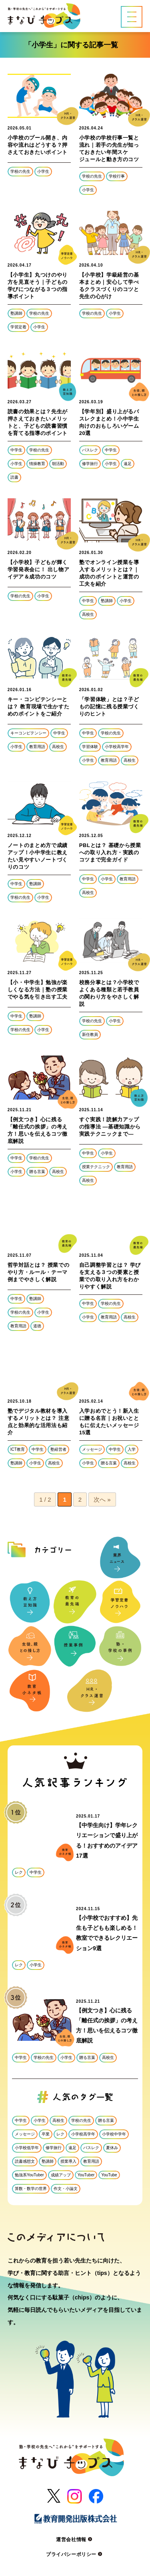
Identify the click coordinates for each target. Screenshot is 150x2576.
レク (19, 1872)
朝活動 (58, 463)
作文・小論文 (66, 2188)
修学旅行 (90, 463)
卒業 (46, 2134)
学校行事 (117, 176)
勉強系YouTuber (29, 2175)
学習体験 (90, 746)
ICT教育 (17, 1449)
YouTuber (86, 2175)
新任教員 (90, 1034)
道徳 (37, 1326)
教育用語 (37, 746)
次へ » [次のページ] (102, 1499)
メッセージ (92, 1449)
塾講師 (16, 313)
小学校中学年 (114, 2134)
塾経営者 (58, 1449)
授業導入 (68, 2161)
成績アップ (61, 2175)
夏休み (112, 2147)
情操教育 (37, 463)
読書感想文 (25, 2161)
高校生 (88, 614)
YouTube (109, 2175)
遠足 (128, 463)
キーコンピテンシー (28, 733)
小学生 (43, 171)
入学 (132, 1449)
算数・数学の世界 (31, 2188)
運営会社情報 (75, 2539)
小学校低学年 (27, 2147)
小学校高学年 (117, 746)
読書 (14, 477)
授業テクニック (96, 1167)
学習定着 (18, 327)
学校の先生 (20, 171)
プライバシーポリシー (75, 2554)
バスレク (90, 450)
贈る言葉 (37, 1171)
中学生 (16, 450)
